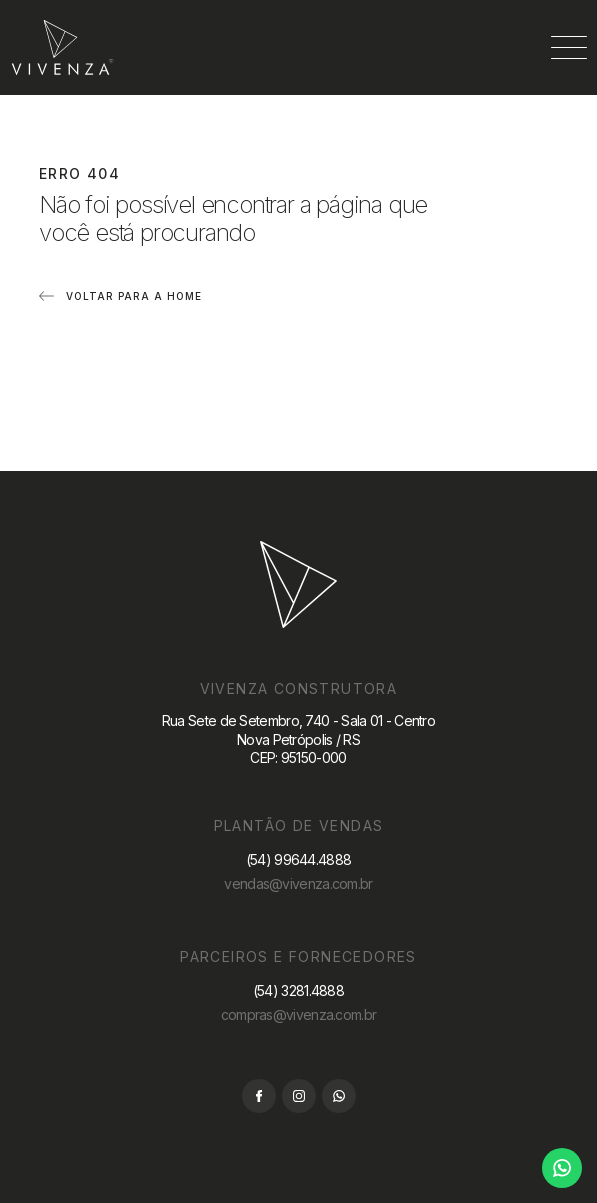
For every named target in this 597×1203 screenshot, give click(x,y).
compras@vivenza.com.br (299, 1014)
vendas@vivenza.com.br (298, 883)
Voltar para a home (134, 296)
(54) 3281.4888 (298, 990)
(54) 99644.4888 (299, 859)
